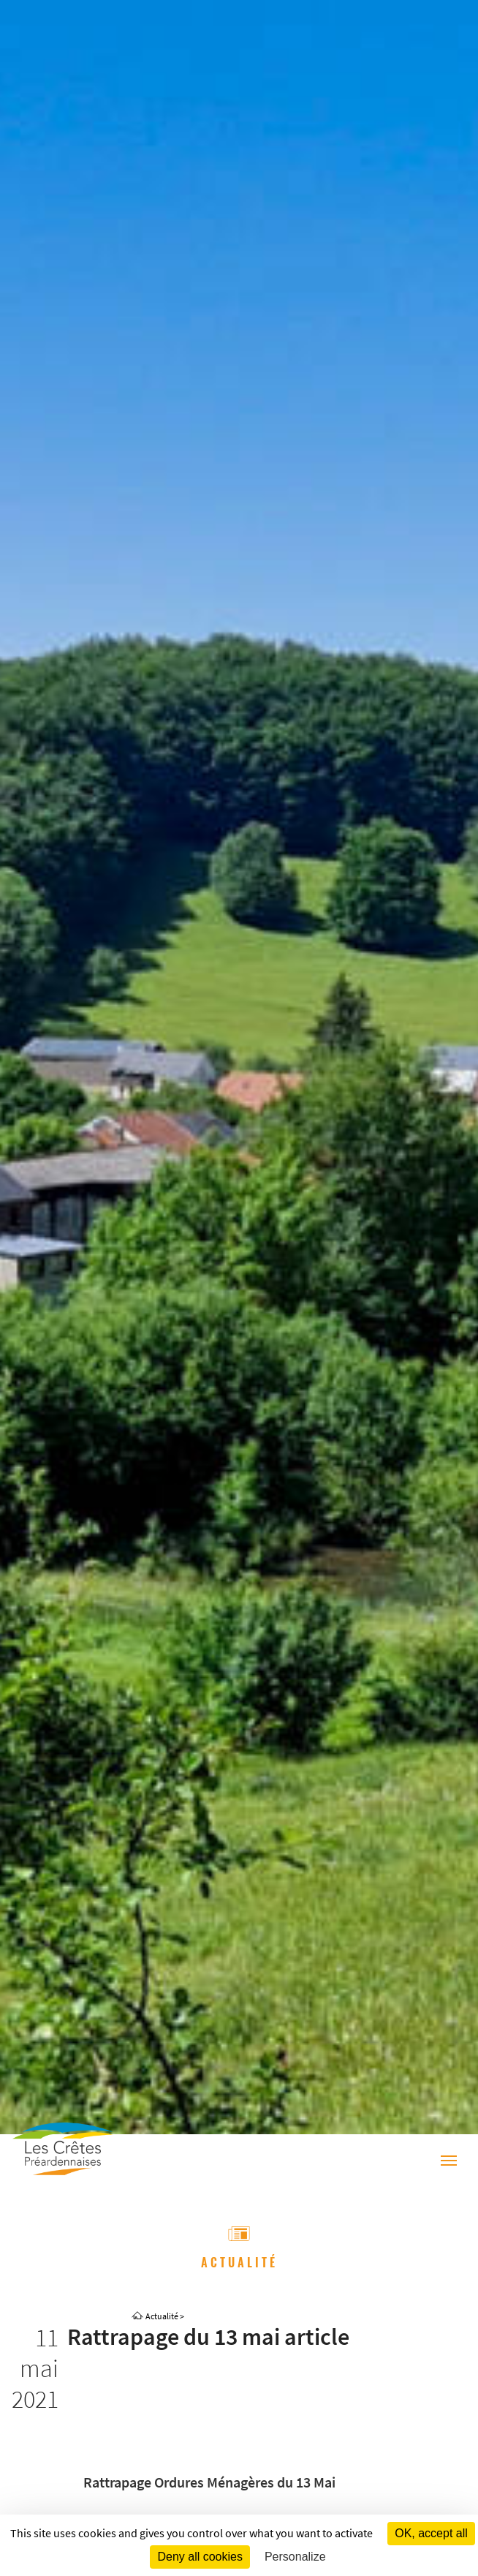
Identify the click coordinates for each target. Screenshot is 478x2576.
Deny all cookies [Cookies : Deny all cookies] (200, 2556)
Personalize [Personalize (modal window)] (295, 2556)
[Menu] (448, 2161)
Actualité (161, 2316)
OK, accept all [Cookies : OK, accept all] (431, 2533)
